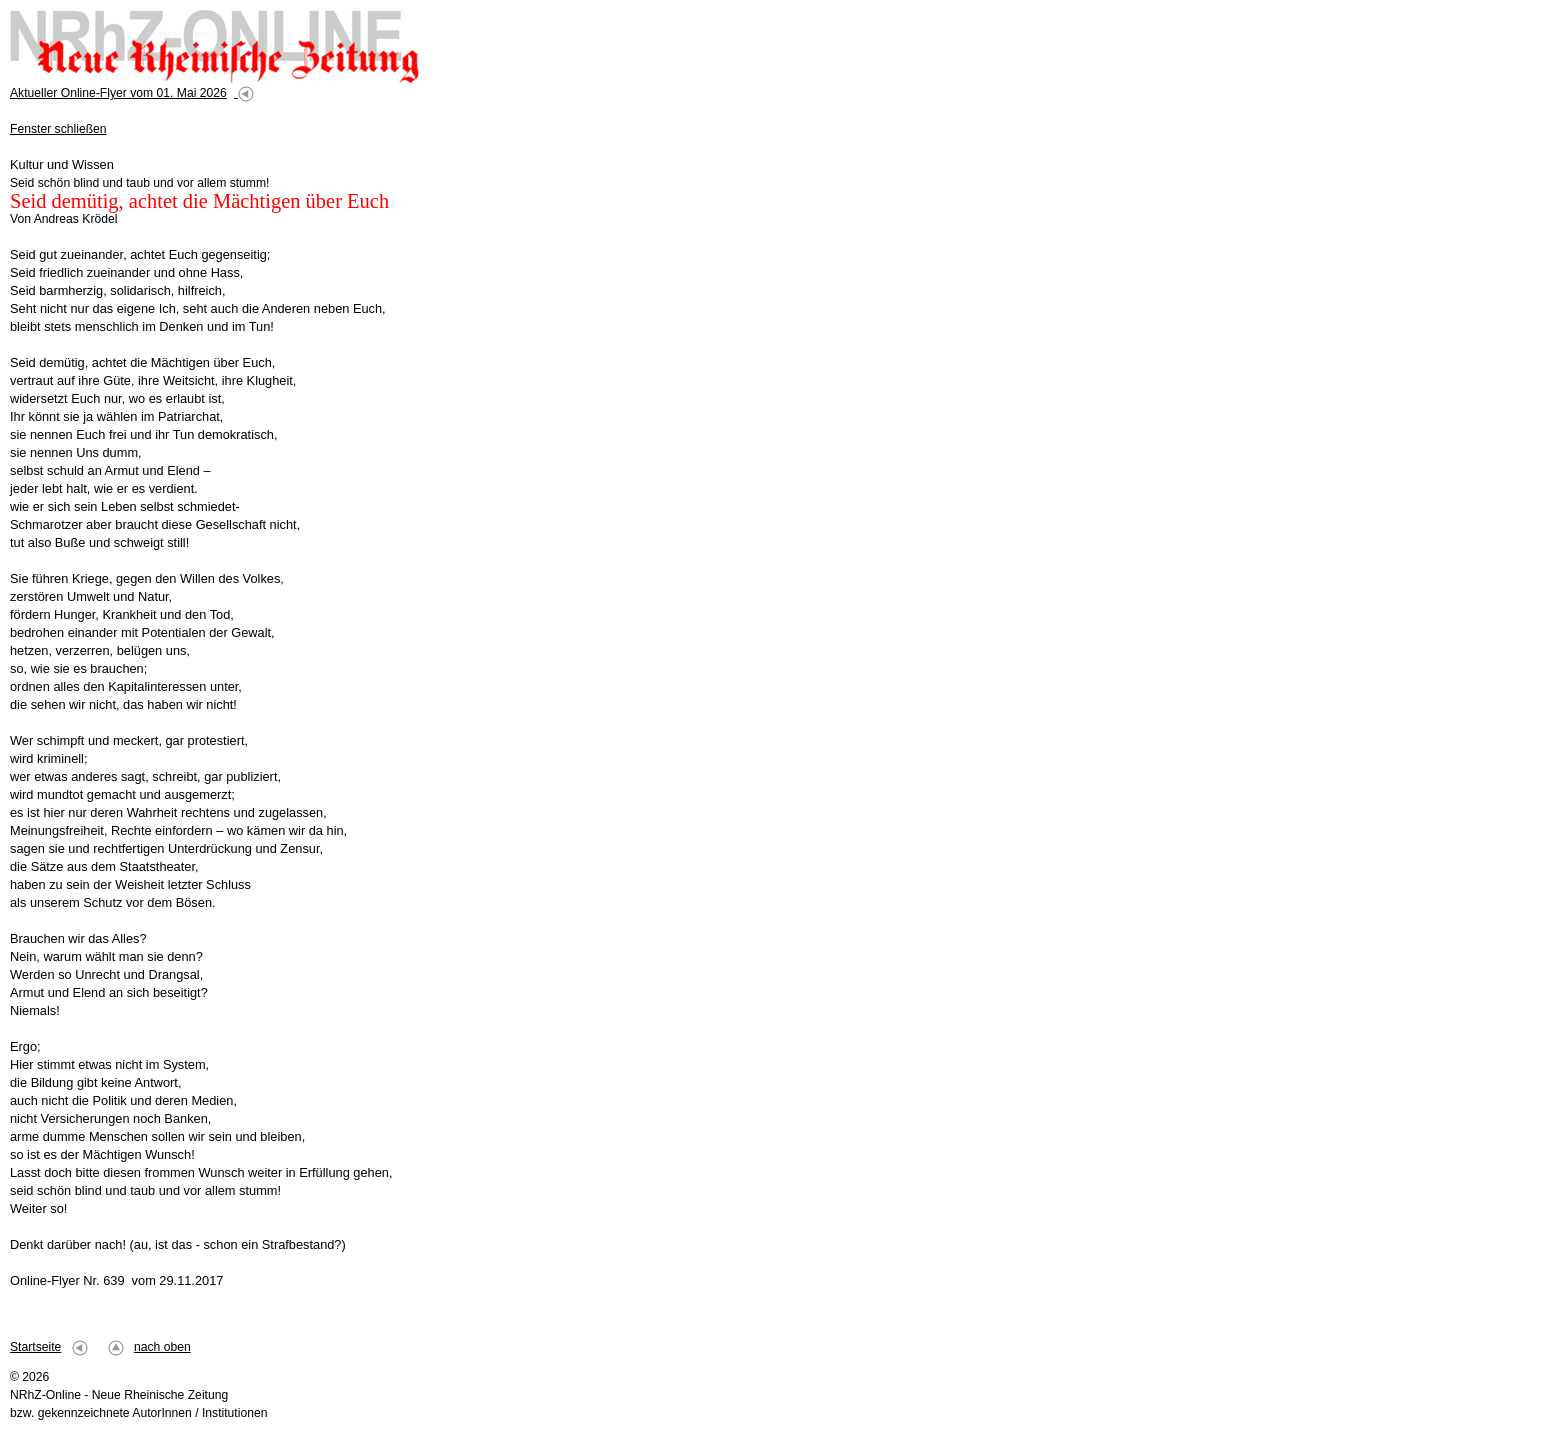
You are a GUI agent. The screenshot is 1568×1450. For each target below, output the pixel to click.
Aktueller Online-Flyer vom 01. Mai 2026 (118, 93)
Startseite (35, 1347)
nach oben (162, 1347)
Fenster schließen (58, 129)
